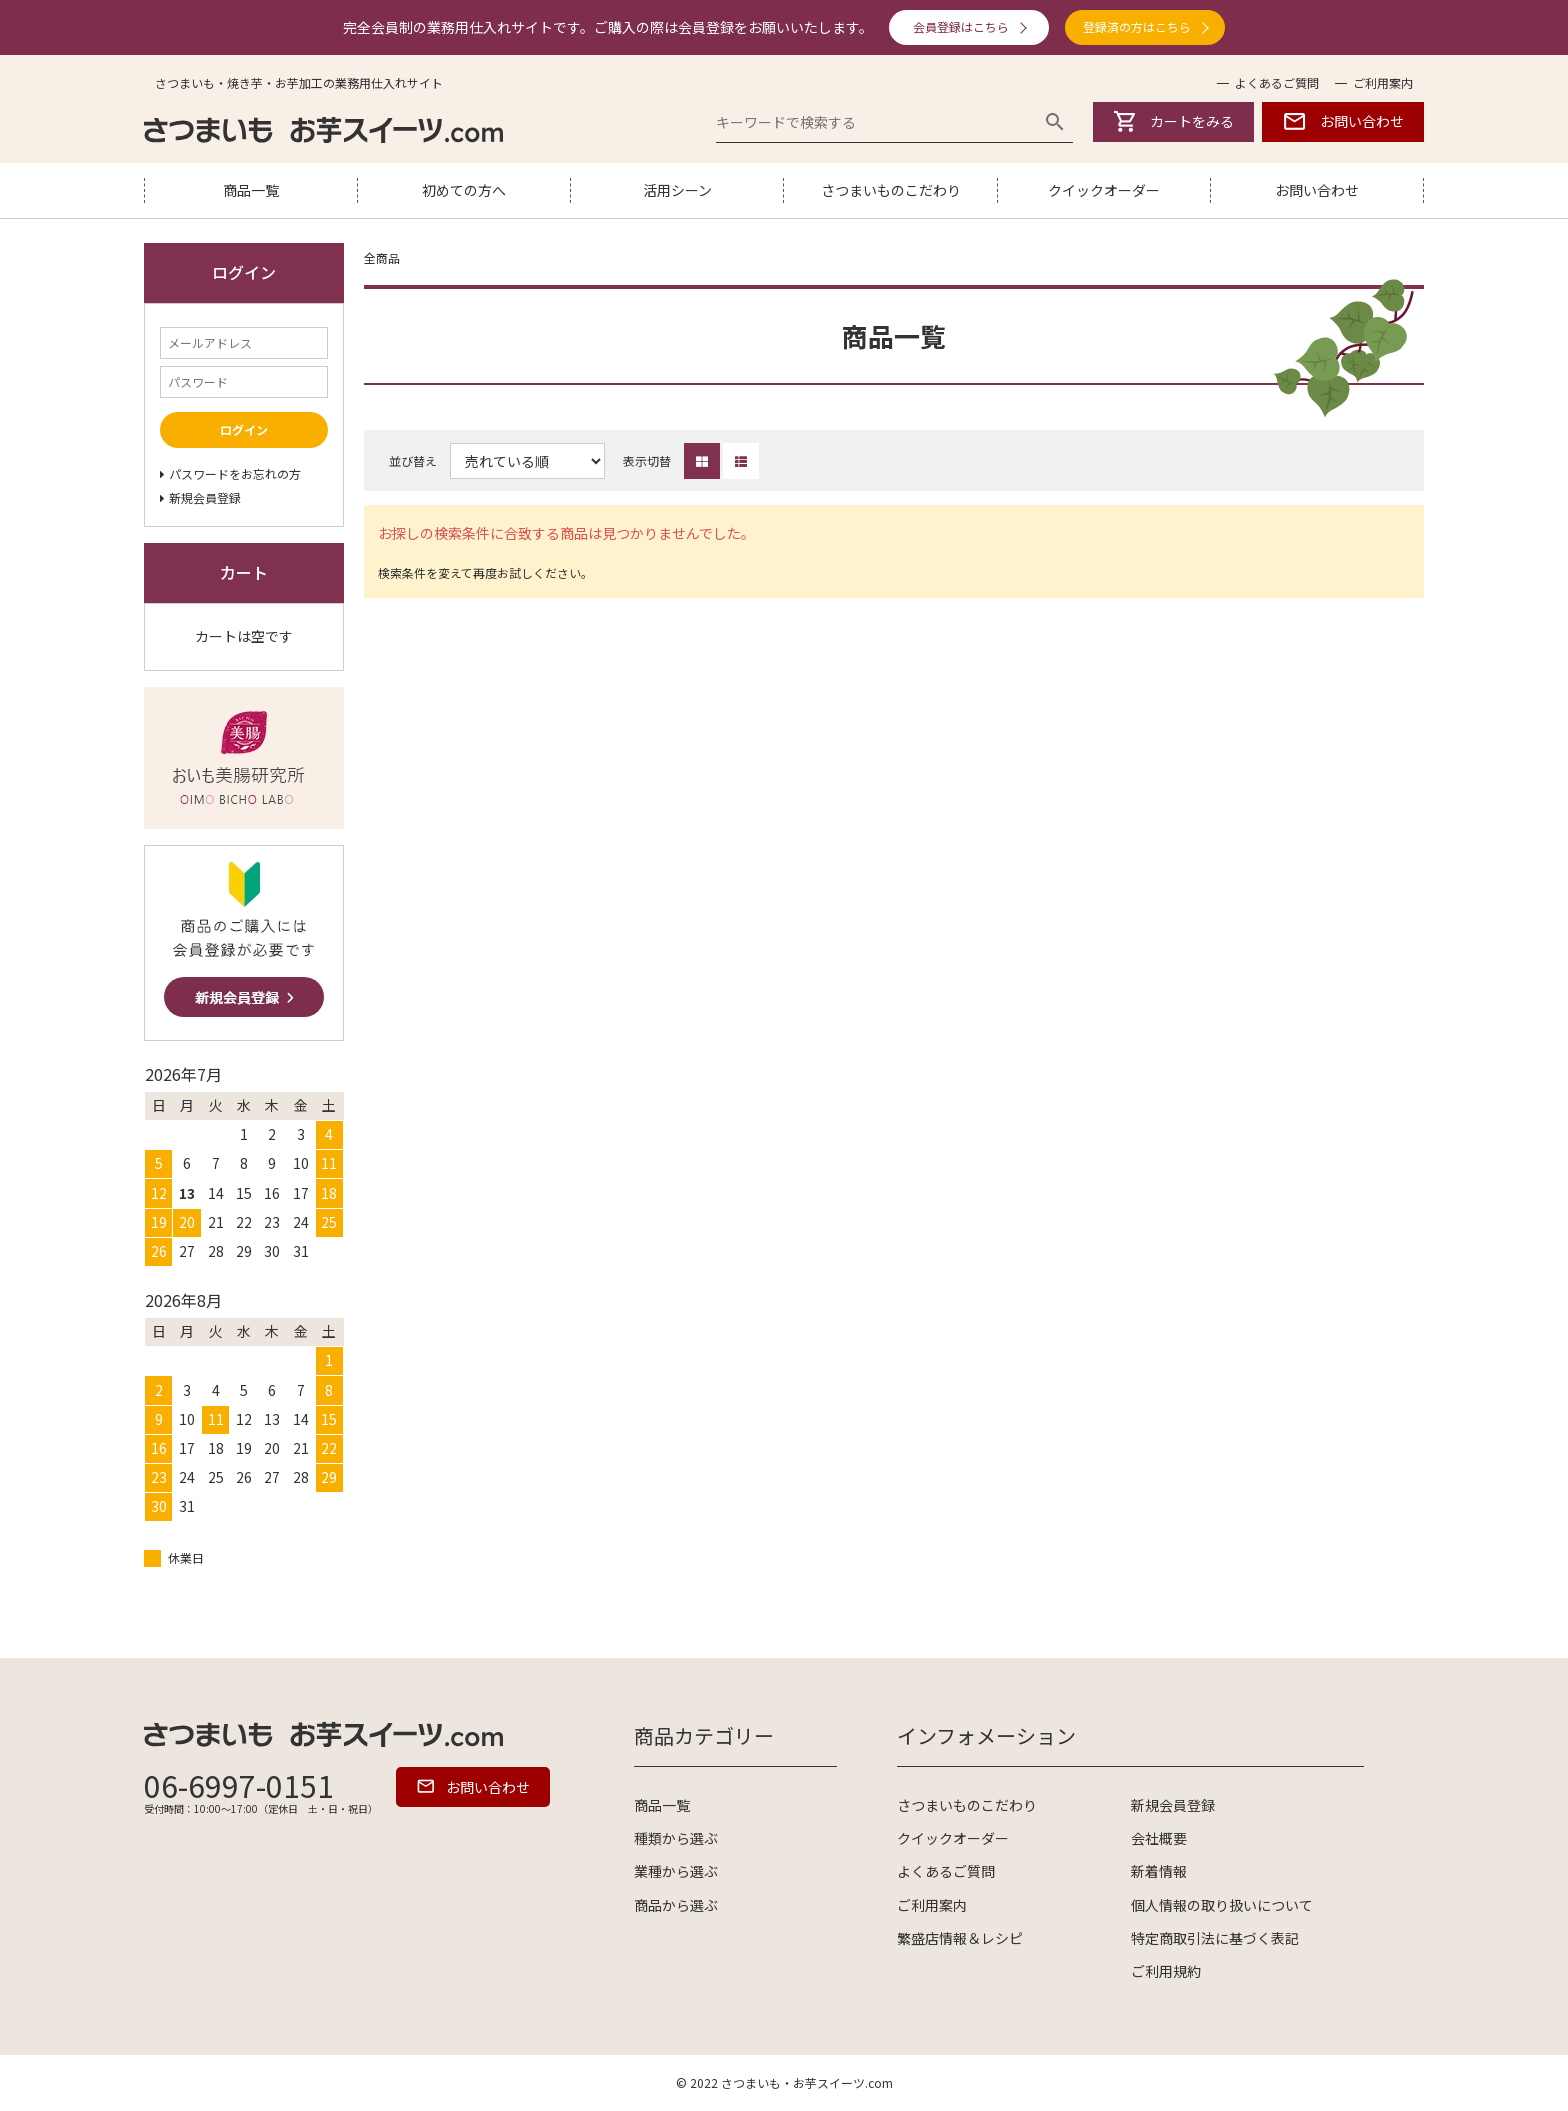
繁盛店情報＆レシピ (960, 1938)
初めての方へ (464, 190)
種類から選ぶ (676, 1838)
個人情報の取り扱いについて (1222, 1905)
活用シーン (677, 190)
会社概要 (1159, 1838)
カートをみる (1174, 121)
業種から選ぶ (676, 1871)
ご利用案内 (1383, 82)
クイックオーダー (1104, 190)
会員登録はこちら (961, 26)
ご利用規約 (1166, 1971)
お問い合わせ (1343, 121)
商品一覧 (251, 190)
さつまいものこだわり (891, 190)
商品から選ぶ (676, 1905)
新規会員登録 (1173, 1805)
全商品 (382, 257)
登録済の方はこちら (1137, 26)
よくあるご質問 (1277, 82)
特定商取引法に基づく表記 (1215, 1938)
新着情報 (1159, 1871)
